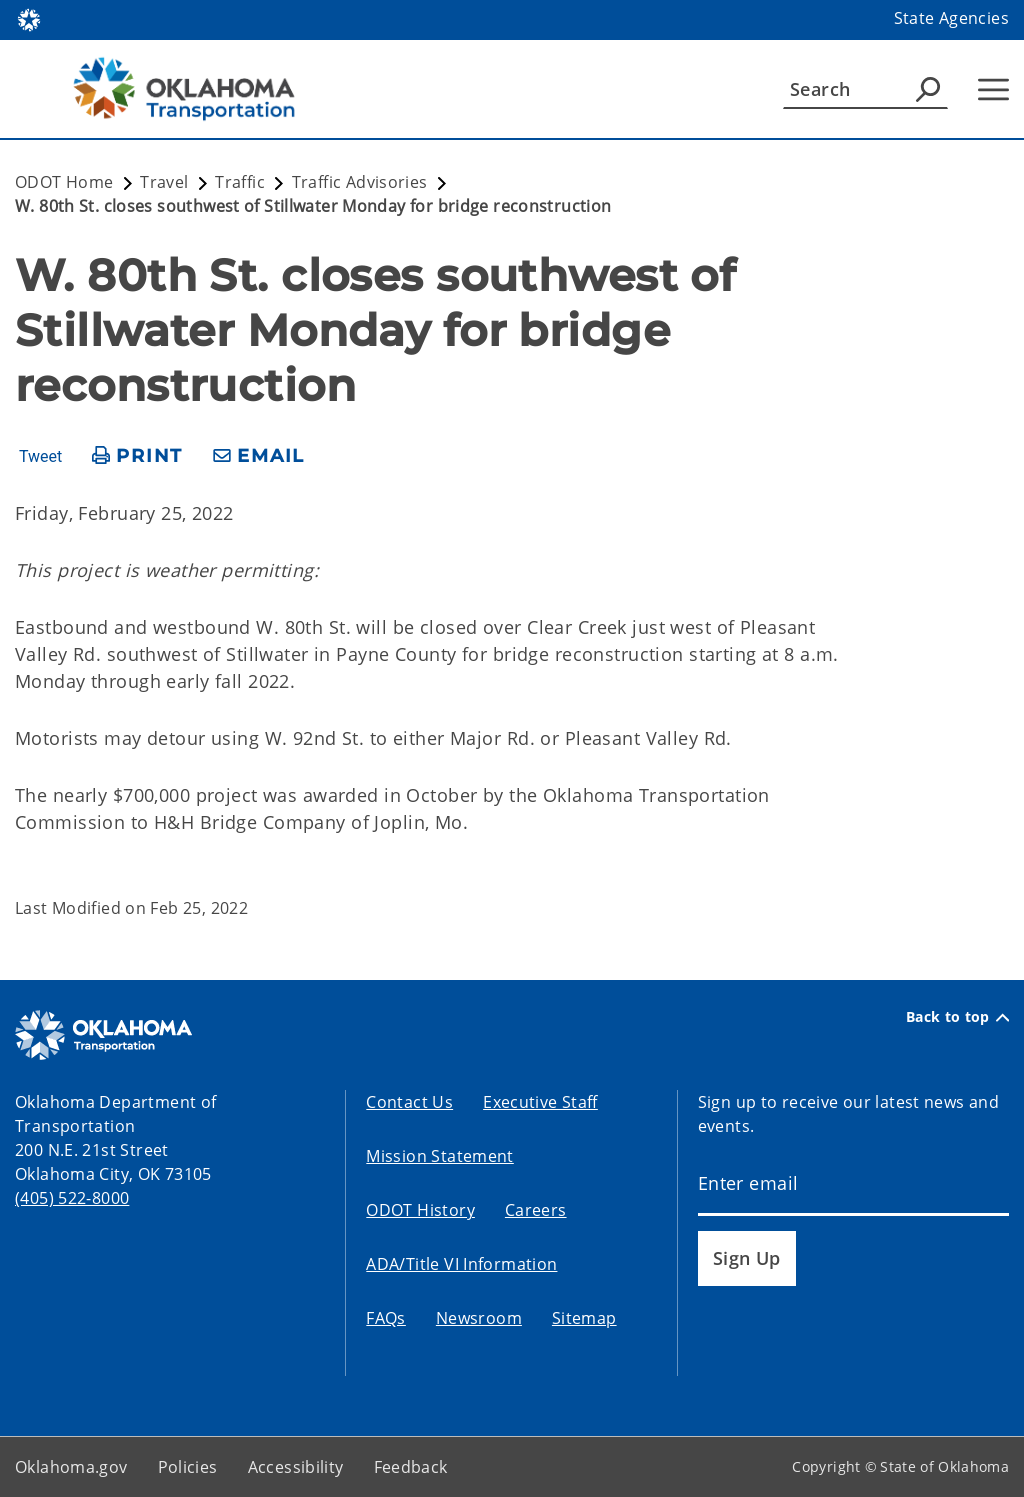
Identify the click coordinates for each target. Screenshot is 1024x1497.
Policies (188, 1467)
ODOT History (420, 1210)
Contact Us (409, 1102)
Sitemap (584, 1318)
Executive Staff (540, 1102)
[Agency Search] (928, 89)
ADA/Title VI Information (461, 1264)
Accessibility (296, 1467)
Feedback (411, 1467)
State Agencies (951, 18)
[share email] (259, 456)
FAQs (386, 1318)
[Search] (865, 89)
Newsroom (479, 1318)
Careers (536, 1210)
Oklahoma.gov (71, 1467)
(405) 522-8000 (72, 1198)
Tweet (40, 457)
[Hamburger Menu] (993, 89)
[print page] (137, 456)
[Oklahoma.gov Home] (29, 18)
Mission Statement (439, 1156)
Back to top (957, 1017)
